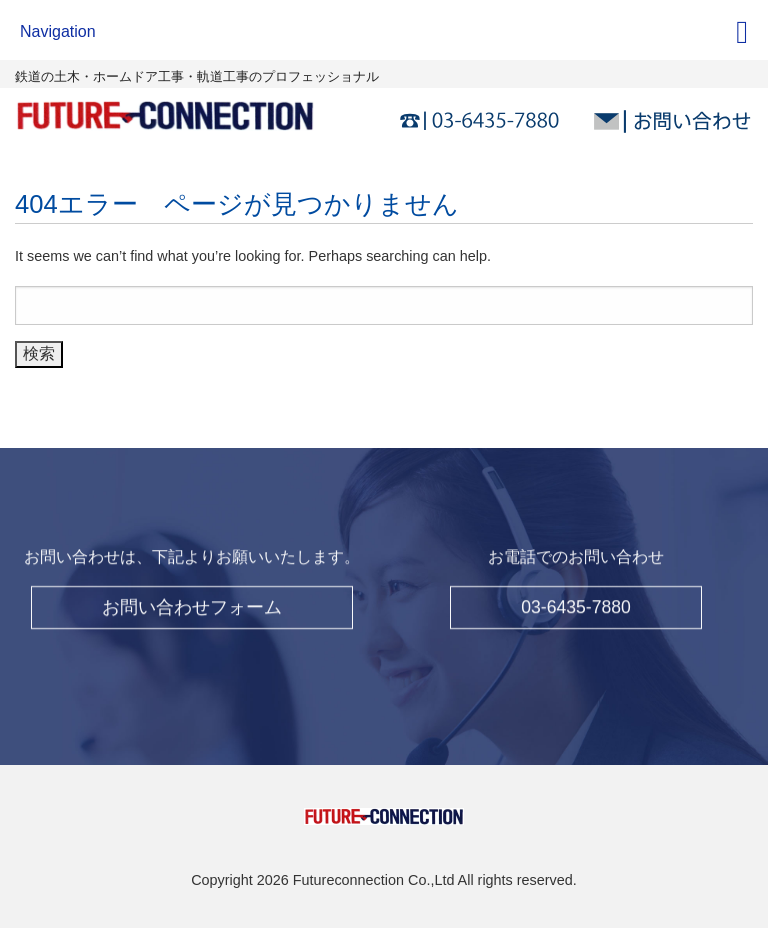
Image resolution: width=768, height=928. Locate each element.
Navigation (58, 31)
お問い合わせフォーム (192, 602)
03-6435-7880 (576, 602)
